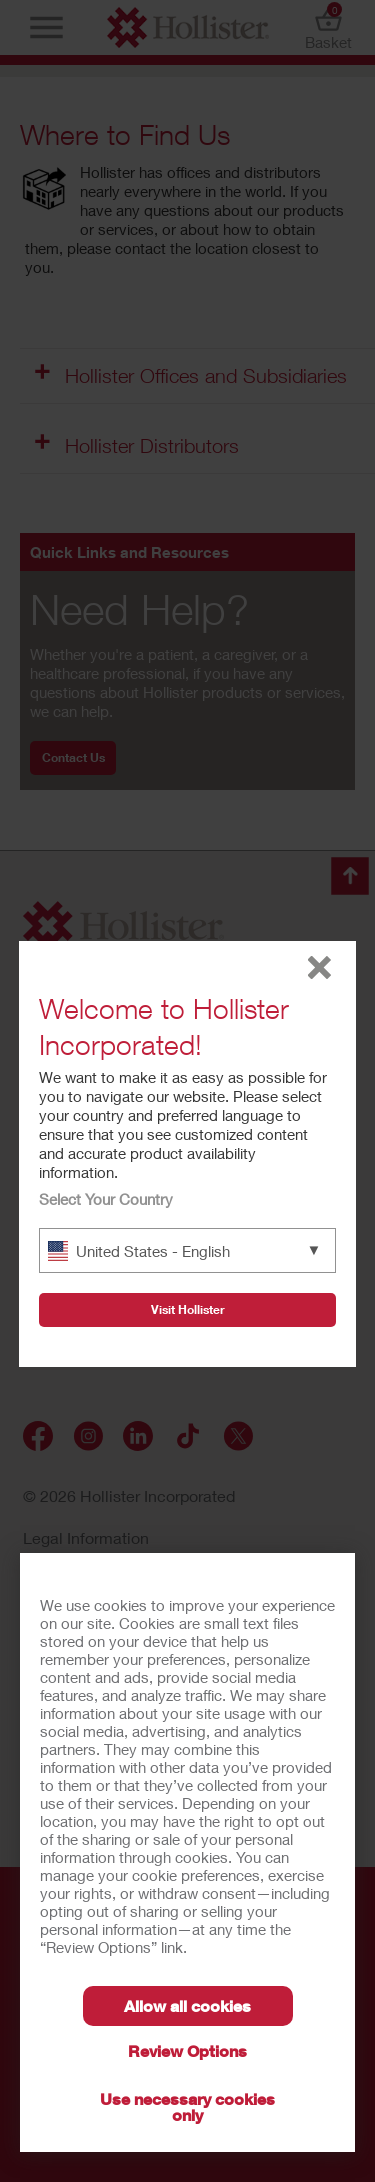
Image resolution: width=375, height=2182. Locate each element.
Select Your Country (106, 1199)
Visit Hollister (188, 1309)
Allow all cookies (187, 2005)
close (319, 967)
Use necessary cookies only (187, 2106)
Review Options (187, 2050)
